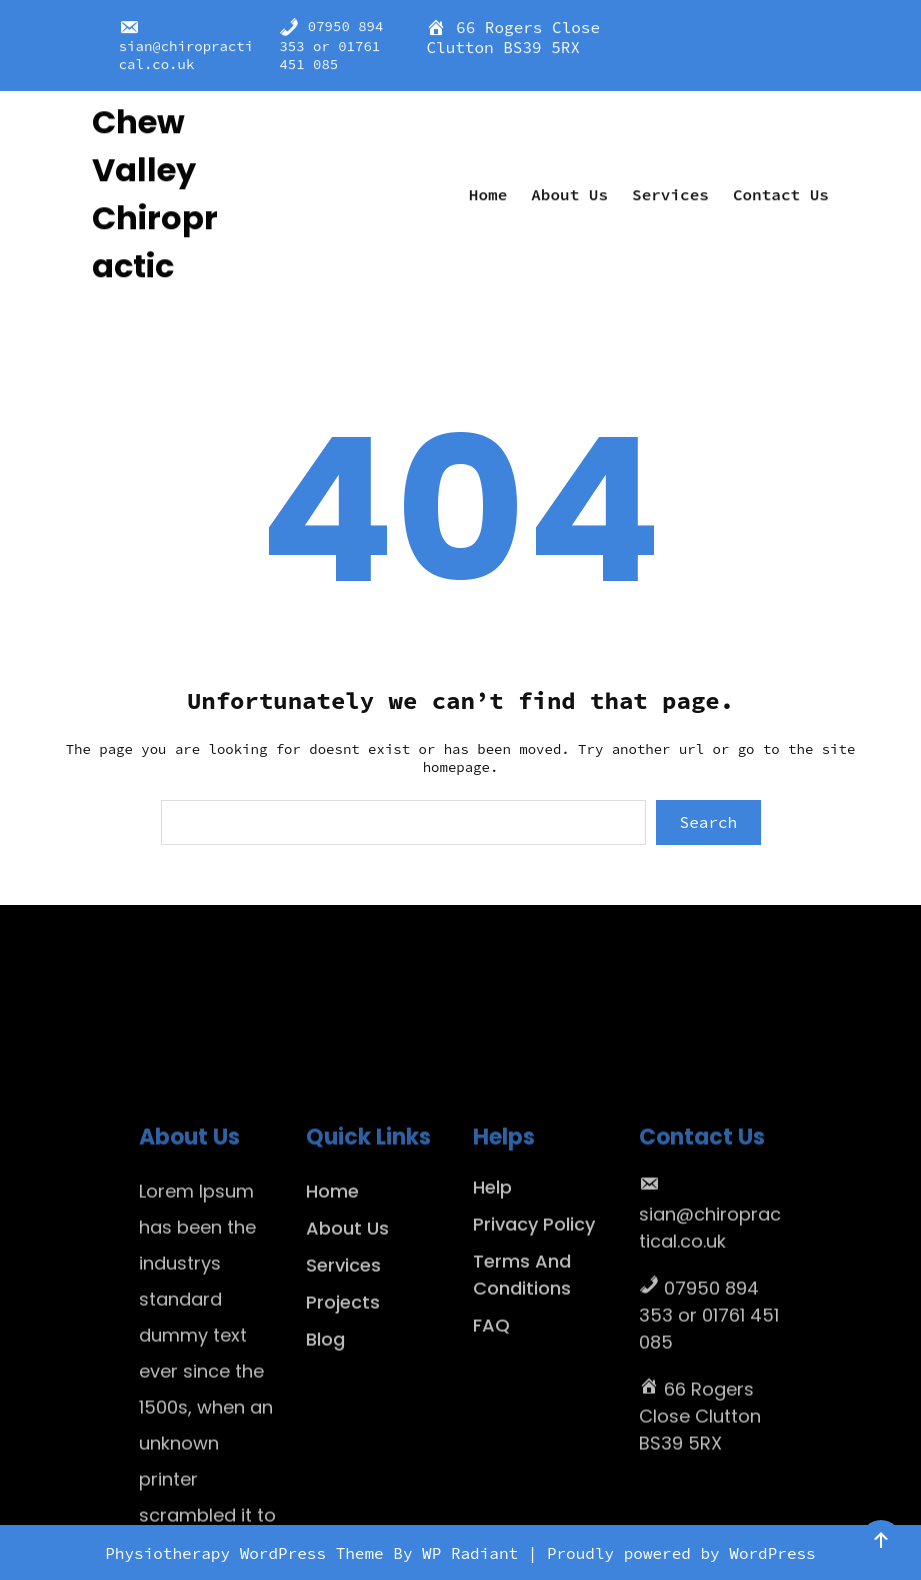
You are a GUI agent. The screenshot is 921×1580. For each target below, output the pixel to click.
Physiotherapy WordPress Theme (249, 1553)
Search (709, 822)
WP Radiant (470, 1553)
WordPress (772, 1553)
